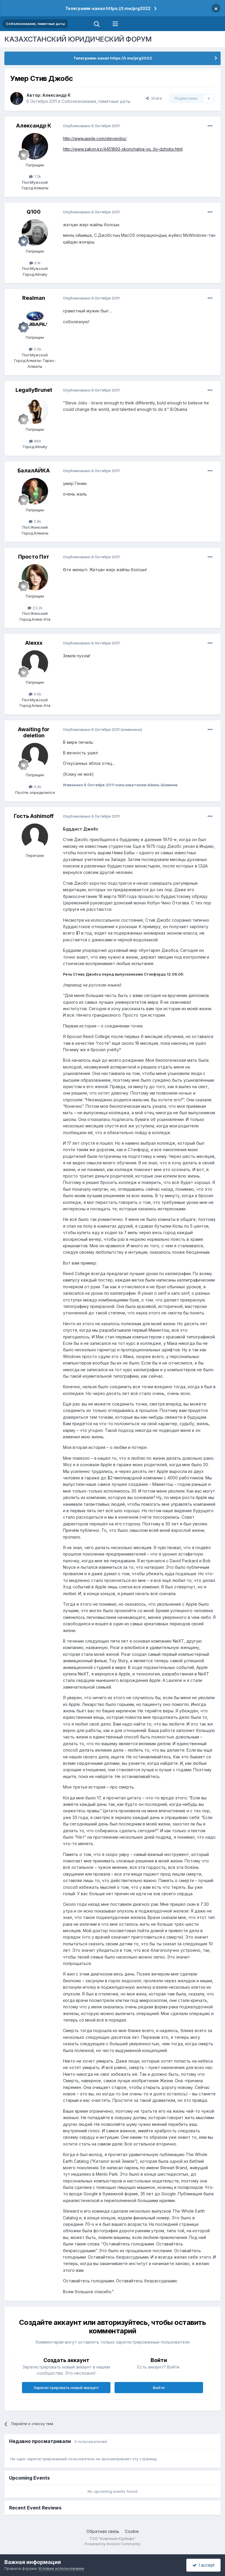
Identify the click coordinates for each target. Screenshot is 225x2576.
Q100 (34, 212)
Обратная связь (102, 2531)
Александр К (56, 95)
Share (154, 98)
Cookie (132, 2531)
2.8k (35, 521)
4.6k (35, 694)
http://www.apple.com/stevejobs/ (95, 138)
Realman (33, 298)
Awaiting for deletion (34, 732)
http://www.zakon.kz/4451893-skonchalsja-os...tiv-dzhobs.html (123, 149)
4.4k (35, 786)
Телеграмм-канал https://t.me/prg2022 (108, 8)
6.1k (35, 263)
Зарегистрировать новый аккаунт (66, 2387)
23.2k (35, 607)
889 (35, 441)
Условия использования (61, 2568)
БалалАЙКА (34, 470)
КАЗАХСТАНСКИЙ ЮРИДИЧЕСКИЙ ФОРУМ (78, 39)
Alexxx (33, 643)
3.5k (35, 349)
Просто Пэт (33, 557)
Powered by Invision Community (112, 2544)
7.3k (35, 176)
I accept (203, 2565)
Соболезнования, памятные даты (96, 101)
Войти (159, 2387)
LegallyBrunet (34, 390)
